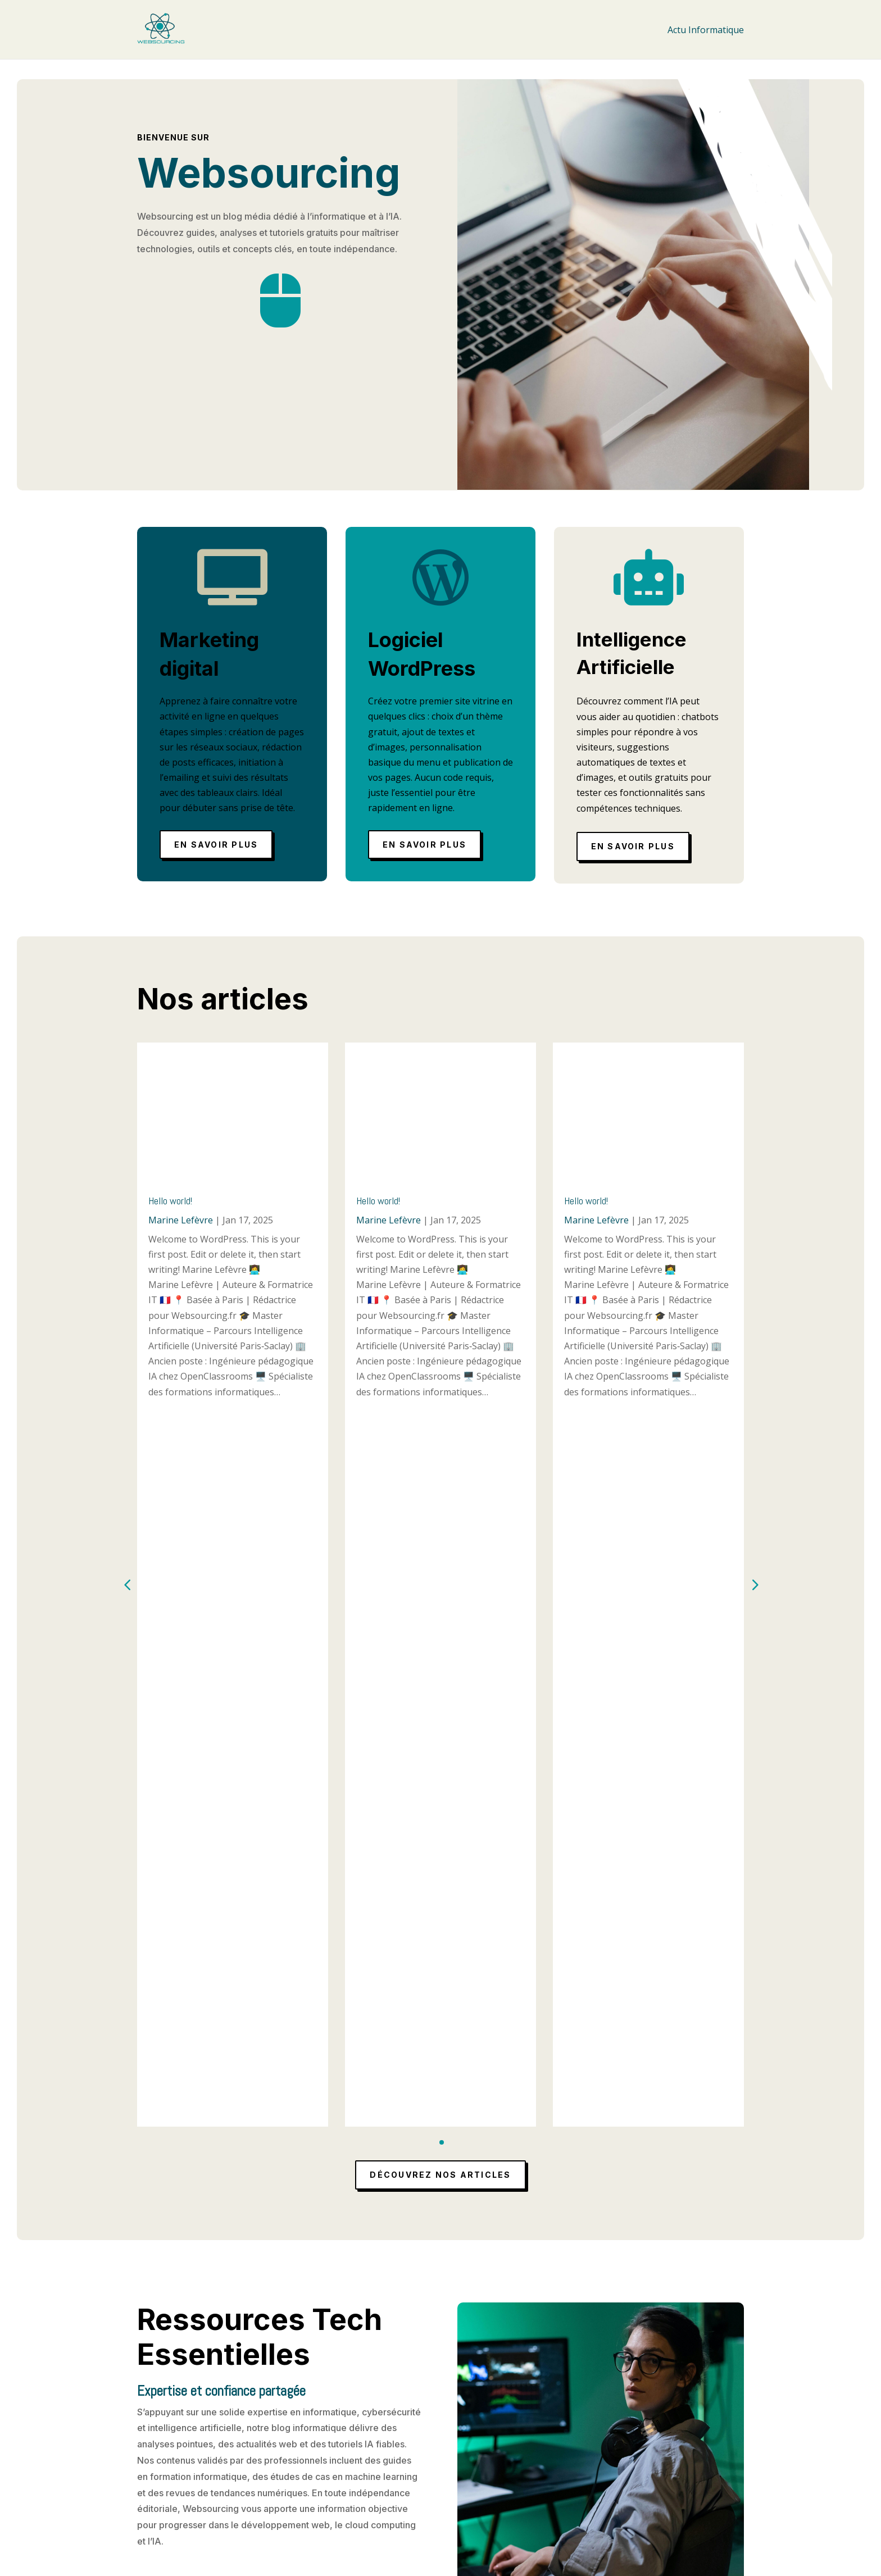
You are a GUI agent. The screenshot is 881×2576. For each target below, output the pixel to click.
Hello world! (170, 1200)
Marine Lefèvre (180, 1220)
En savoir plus (216, 844)
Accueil (374, 2452)
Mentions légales (396, 2466)
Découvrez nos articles (440, 1459)
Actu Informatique (705, 30)
